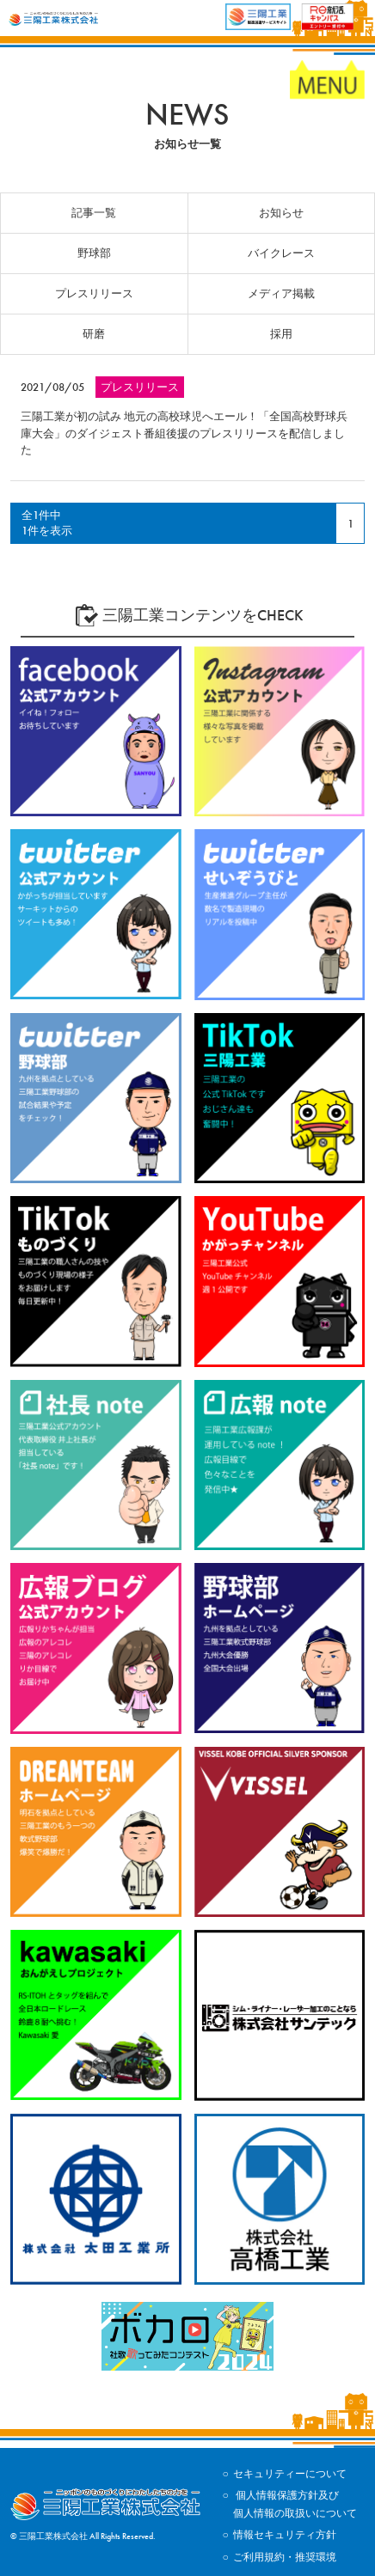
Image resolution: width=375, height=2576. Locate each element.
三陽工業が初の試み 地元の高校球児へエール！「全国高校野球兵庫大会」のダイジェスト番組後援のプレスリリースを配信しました (184, 433)
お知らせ (281, 212)
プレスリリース (94, 293)
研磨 (94, 334)
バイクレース (281, 253)
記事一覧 (93, 212)
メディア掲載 (281, 293)
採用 (281, 334)
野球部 (94, 253)
